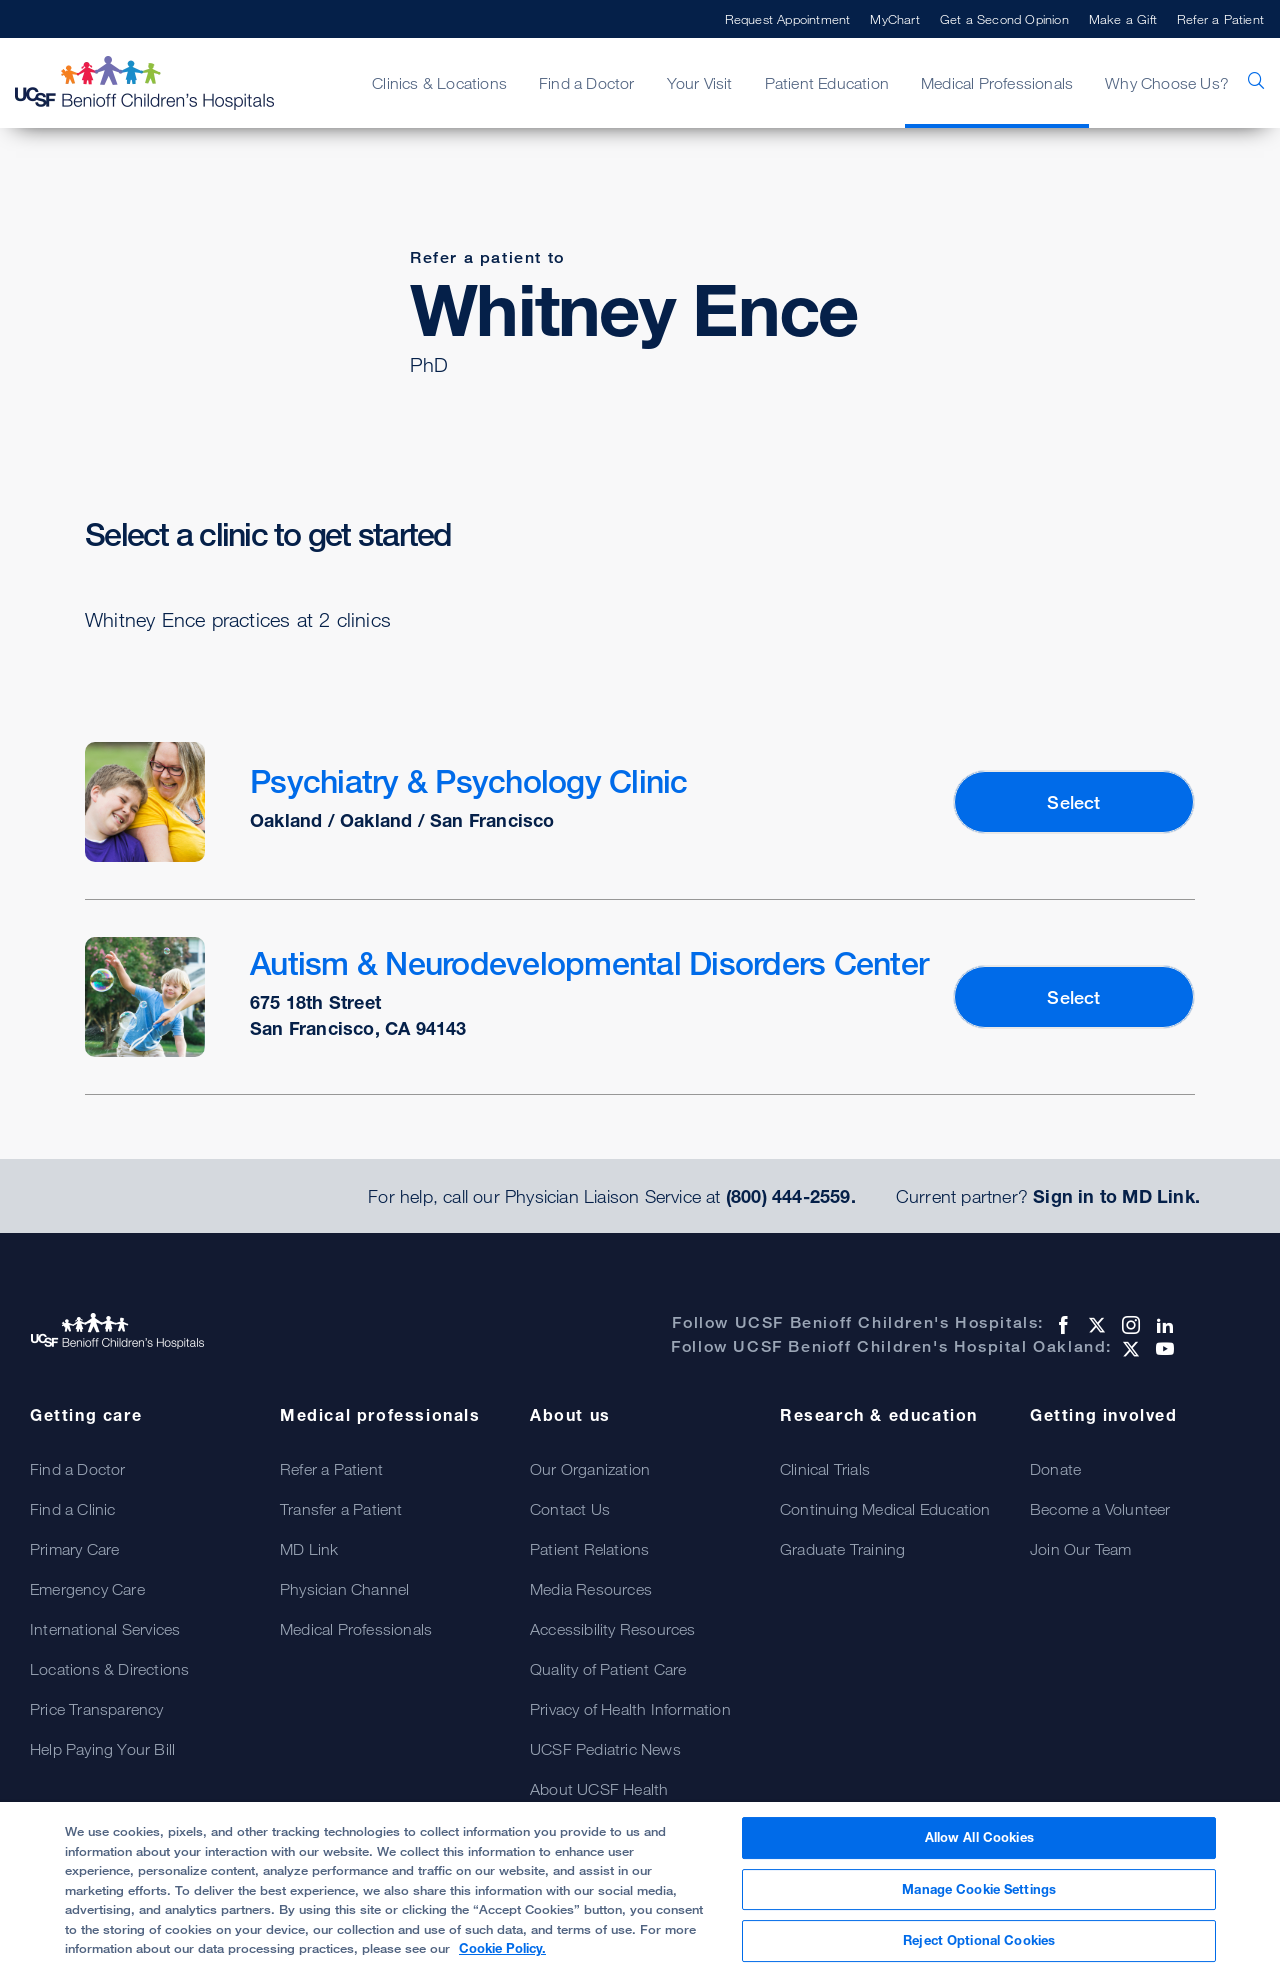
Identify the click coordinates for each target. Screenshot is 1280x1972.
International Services (105, 1629)
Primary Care (74, 1549)
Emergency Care (87, 1589)
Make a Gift (1123, 19)
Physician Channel (344, 1589)
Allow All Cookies (979, 1837)
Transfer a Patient (341, 1509)
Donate (1055, 1469)
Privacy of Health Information (630, 1709)
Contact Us (570, 1509)
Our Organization (590, 1469)
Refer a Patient (1220, 19)
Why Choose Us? (1167, 83)
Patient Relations (589, 1549)
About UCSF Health (599, 1789)
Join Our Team (1081, 1549)
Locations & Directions (109, 1669)
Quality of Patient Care (608, 1669)
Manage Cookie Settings (979, 1889)
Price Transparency (97, 1709)
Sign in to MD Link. (1116, 1196)
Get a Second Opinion (1004, 19)
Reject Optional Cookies (979, 1940)
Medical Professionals (997, 83)
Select (1073, 802)
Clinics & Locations (439, 83)
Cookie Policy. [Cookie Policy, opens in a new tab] (502, 1948)
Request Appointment (788, 19)
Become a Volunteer (1100, 1509)
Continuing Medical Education (885, 1509)
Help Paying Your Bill (102, 1749)
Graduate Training (842, 1549)
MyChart (894, 19)
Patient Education (827, 83)
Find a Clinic (73, 1509)
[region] (640, 1887)
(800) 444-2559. (791, 1196)
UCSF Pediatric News (605, 1749)
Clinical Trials (825, 1469)
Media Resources (591, 1589)
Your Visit (700, 83)
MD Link (309, 1549)
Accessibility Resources (613, 1629)
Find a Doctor (587, 83)
